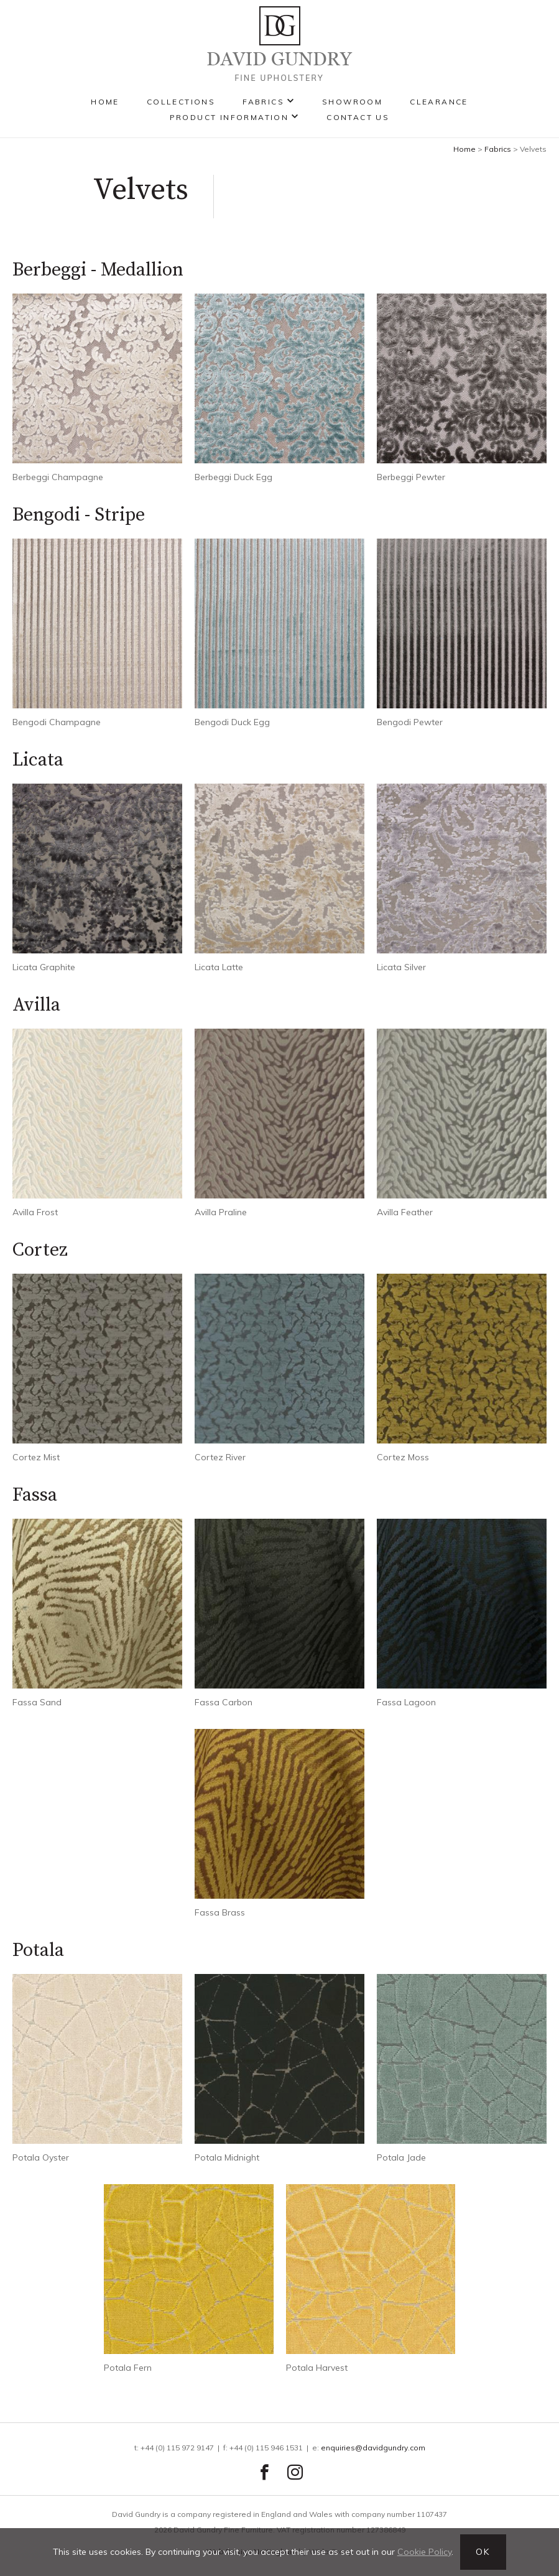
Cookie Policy (424, 2551)
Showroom (352, 101)
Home (105, 101)
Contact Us (357, 117)
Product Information (229, 117)
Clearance (439, 101)
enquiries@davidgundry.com (373, 2447)
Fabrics (263, 101)
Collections (181, 101)
